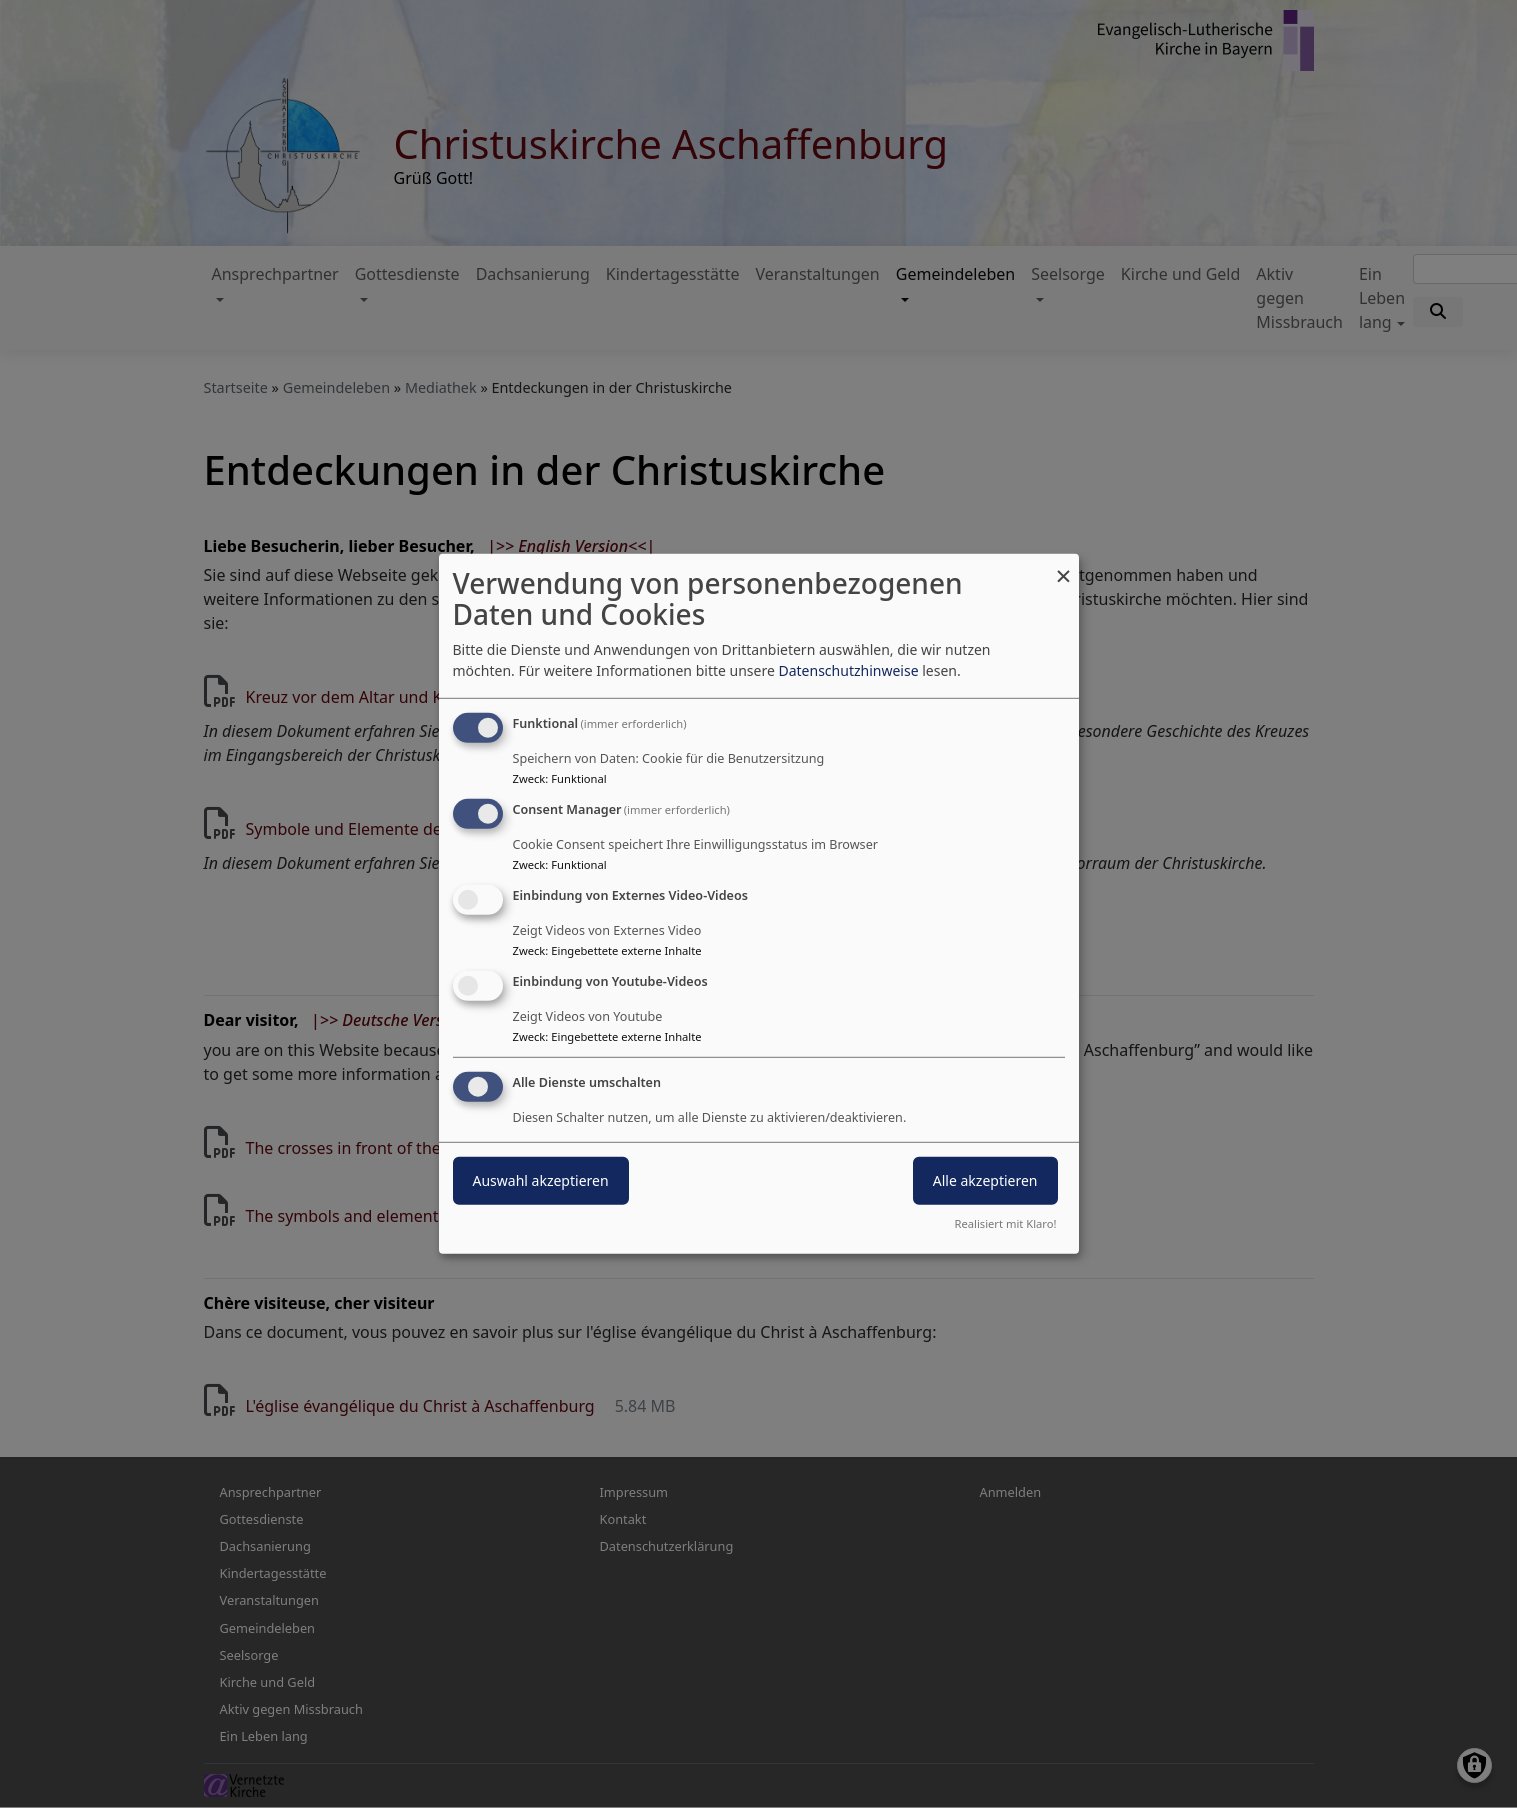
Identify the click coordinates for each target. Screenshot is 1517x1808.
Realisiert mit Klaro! (1006, 1223)
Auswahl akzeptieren (541, 1179)
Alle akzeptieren (985, 1179)
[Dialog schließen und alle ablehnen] (1064, 566)
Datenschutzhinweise (848, 670)
